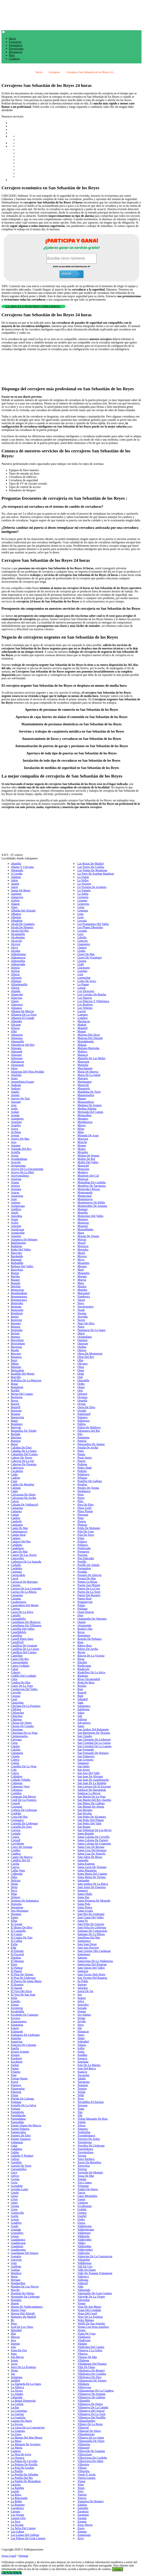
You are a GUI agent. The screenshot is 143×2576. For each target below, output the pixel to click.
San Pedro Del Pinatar (90, 1820)
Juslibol (15, 2380)
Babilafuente (18, 1242)
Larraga (15, 2511)
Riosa (80, 1659)
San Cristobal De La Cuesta (94, 1742)
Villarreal (83, 2427)
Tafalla (81, 2078)
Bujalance (17, 1424)
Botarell (15, 1407)
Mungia (82, 1276)
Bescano (16, 1353)
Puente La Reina (87, 1581)
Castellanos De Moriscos (26, 1622)
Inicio (12, 38)
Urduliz (82, 2209)
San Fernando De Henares (93, 1752)
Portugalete (84, 1568)
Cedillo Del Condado (23, 1675)
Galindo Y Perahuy (22, 2155)
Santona (82, 1957)
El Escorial (17, 1954)
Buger (14, 1420)
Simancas (83, 2031)
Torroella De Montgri (90, 2172)
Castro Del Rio (20, 1659)
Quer (80, 1615)
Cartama (16, 1598)
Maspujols (83, 1088)
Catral (14, 1669)
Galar (14, 2145)
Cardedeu (16, 1568)
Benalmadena (19, 1293)
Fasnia (15, 2068)
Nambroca (83, 1296)
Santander (83, 1880)
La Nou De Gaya (21, 2454)
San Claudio (84, 1736)
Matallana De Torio (89, 1091)
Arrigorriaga (18, 1165)
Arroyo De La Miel (22, 1172)
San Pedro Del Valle (89, 1823)
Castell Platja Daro (22, 1638)
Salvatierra (83, 1722)
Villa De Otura (86, 2367)
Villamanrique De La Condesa (95, 2390)
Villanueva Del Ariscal (91, 2410)
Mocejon (82, 1138)
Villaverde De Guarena (91, 2451)
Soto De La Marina (88, 2065)
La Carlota (17, 2404)
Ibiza (14, 2323)
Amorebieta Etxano (22, 1081)
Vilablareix (84, 2336)
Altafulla (16, 1075)
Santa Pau (83, 1897)
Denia (14, 1883)
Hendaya (16, 2273)
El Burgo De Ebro (21, 1927)
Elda (13, 1947)
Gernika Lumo (19, 2189)
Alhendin (16, 1021)
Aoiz (14, 1105)
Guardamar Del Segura (24, 2253)
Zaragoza (83, 2511)
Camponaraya (19, 1531)
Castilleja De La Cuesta (25, 1648)
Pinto (80, 1518)
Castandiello (18, 1618)
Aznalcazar (17, 1229)
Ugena (81, 2199)
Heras (14, 2276)
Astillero (16, 1209)
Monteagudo (85, 1192)
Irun (13, 2347)
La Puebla (17, 2471)
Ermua (15, 2004)
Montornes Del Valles (90, 1216)
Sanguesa (83, 1763)
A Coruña (16, 873)
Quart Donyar (85, 1612)
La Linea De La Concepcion (28, 2427)
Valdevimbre (85, 2249)
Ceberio (15, 1672)
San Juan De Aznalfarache (93, 1779)
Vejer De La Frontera (90, 2316)
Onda (80, 1373)
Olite (80, 1360)
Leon (80, 917)
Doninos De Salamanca (25, 1900)
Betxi (14, 1360)
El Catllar (16, 1940)
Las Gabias (17, 2531)
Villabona (83, 2360)
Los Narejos (84, 997)
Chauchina (17, 1702)
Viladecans (83, 2340)
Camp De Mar (19, 1528)
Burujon (15, 1440)
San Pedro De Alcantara (91, 1816)
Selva (80, 2001)
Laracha (15, 2484)
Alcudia (15, 950)
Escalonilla (17, 2011)
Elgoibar (16, 1957)
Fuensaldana (18, 2118)
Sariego (82, 1984)
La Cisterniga (19, 2410)
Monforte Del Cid (88, 1175)
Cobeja (15, 1759)
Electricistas (16, 48)
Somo (80, 2051)
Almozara (17, 1058)
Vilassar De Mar (87, 2357)
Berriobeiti (17, 1340)
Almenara (17, 1038)
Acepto (117, 2569)
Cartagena (17, 1595)
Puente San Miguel (88, 1585)
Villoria (82, 2467)
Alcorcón (16, 940)
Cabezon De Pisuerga (23, 1464)
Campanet (17, 1524)
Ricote (81, 1652)
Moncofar (83, 1169)
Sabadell (82, 1699)
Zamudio (82, 2508)
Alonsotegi (17, 1064)
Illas (13, 2333)
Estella (15, 2048)
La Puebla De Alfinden (24, 2474)
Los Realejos (85, 1004)
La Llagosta (18, 2430)
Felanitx (15, 2071)
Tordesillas (83, 2132)
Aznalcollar (18, 1232)
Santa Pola (83, 1904)
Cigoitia (15, 1749)
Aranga (15, 1115)
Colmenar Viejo (20, 1786)
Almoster (16, 1054)
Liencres (82, 940)
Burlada (15, 1434)
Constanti (16, 1806)
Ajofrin (15, 900)
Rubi (80, 1695)
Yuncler (82, 2494)
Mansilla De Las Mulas (91, 1058)
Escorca (15, 2018)
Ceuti (14, 1699)
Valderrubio (84, 2239)
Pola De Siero (85, 1534)
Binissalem (17, 1370)
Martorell (83, 1085)
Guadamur (17, 2246)
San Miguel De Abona (90, 1806)
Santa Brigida (85, 1833)
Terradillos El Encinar (90, 2102)
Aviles (14, 1222)
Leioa (80, 907)
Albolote (16, 917)
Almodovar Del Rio (22, 1044)
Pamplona (83, 1437)
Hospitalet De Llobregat (25, 2296)
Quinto (81, 1622)
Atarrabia (16, 1216)
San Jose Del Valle (88, 1773)
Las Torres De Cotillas (90, 866)
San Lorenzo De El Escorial (94, 1786)
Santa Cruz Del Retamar (92, 1850)
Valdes (81, 2242)
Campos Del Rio (21, 1541)
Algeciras (16, 997)
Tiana (80, 2108)
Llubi (80, 964)
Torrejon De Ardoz (88, 2138)
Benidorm (17, 1313)
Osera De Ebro (86, 1407)
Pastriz (81, 1461)
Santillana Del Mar (88, 1937)
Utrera (81, 2222)
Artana (15, 1182)
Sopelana (82, 2061)
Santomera (83, 1954)
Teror (80, 2098)
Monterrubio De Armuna (92, 1205)
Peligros (82, 1477)
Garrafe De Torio (21, 2165)
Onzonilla (83, 1380)
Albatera (16, 913)
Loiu (80, 974)
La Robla (16, 2501)
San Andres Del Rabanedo (93, 1729)
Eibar (14, 1920)
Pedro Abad (84, 1467)
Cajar (14, 1481)
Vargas (81, 2303)
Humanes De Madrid (23, 2316)
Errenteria (17, 2008)
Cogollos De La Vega (23, 1766)
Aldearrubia (18, 960)
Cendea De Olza (20, 1682)
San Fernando (85, 1749)
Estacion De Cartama (23, 2044)
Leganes (82, 900)
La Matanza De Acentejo (25, 2444)
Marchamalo (85, 1068)
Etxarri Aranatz (20, 2051)
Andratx (15, 1088)
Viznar (81, 2481)
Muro (80, 1283)
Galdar (15, 2152)
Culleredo (17, 1873)
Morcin (81, 1239)
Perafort (82, 1484)
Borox (14, 1400)
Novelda (82, 1316)
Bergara (15, 1326)
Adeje (14, 880)
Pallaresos (83, 1420)
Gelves (15, 2175)
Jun (13, 2373)
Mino (80, 1132)
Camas (15, 1514)
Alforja (15, 987)
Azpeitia (16, 1236)
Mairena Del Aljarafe (90, 1038)
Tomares (82, 2128)
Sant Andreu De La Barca (92, 1883)
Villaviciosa (84, 2454)
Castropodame (19, 1662)
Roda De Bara (85, 1682)
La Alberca (17, 2387)
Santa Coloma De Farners (92, 1840)
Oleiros (81, 1350)
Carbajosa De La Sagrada (26, 1561)
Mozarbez (83, 1263)
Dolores (15, 1897)
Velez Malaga (85, 2320)
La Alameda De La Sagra (26, 2383)
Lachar (15, 2407)
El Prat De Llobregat (23, 1977)
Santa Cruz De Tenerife (91, 1853)
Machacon (83, 1021)
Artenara (16, 1189)
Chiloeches (17, 1712)
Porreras (82, 1554)
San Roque (83, 1826)
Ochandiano (84, 1336)
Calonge (16, 1487)
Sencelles (83, 2004)
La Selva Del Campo (23, 2528)
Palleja (81, 1424)
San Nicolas (84, 1813)
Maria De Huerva (87, 1071)
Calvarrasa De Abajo (23, 1494)
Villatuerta (83, 2444)
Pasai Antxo (84, 1457)
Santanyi (82, 1890)
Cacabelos (17, 1471)
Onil (80, 1377)
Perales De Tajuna (88, 1487)
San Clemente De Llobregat (94, 1739)
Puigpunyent (85, 1601)
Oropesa (82, 1397)
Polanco (82, 1541)
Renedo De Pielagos (89, 1638)
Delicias (15, 1880)
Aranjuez (16, 1122)
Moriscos (83, 1246)
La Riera (16, 2494)
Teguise (82, 2088)
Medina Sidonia (86, 1108)
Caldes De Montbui (22, 1484)
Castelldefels (18, 1632)
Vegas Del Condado (89, 2310)
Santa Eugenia (86, 1863)
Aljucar (15, 1028)
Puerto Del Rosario (88, 1595)
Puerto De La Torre (88, 1591)
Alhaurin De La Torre (24, 1014)
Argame (15, 1145)
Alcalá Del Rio (20, 930)
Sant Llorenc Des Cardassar (94, 1951)
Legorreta (83, 903)
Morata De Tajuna (88, 1236)
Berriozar (16, 1346)
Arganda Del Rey (21, 1148)
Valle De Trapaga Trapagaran (94, 2273)
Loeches (82, 971)
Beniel (15, 1316)
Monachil (83, 1165)
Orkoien (82, 1393)
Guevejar (16, 2259)
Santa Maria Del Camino (92, 1873)
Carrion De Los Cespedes (26, 1588)
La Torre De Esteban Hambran (95, 873)
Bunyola (16, 1427)
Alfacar (15, 974)
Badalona (16, 1246)
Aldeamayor (18, 957)
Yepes (81, 2487)
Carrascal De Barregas (24, 1581)
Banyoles (16, 1252)
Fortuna (15, 2108)
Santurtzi (82, 1971)
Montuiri (82, 1226)
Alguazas (16, 1007)
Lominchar (83, 977)
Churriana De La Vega (24, 1732)
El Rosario (17, 1984)
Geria (14, 2182)
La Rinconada (19, 2498)
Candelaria (17, 1548)
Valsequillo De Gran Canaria (94, 2293)
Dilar (14, 1893)
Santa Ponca (84, 1907)
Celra (14, 1679)
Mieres (81, 1125)
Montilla (82, 1212)
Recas (81, 1632)
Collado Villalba (20, 1779)
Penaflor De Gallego (89, 1481)
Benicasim (17, 1309)
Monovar (82, 1179)
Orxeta (81, 1403)
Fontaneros (15, 45)
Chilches (16, 1709)
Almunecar (17, 1061)
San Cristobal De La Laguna (94, 1746)
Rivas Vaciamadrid (88, 1679)
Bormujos (17, 1397)
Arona (14, 1155)
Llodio (81, 950)
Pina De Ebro (85, 1504)
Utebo (81, 2219)
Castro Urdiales (20, 1665)
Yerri (80, 2491)
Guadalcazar (18, 2242)
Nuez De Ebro (86, 1323)
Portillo (81, 1561)
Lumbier (82, 1018)
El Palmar (17, 1967)
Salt (79, 1716)
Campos (15, 1538)
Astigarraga (18, 1205)
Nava (80, 1303)
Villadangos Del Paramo (92, 2363)
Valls (80, 2286)
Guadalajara (18, 2239)
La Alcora (17, 2390)
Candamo (16, 1544)
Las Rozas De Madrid (90, 863)
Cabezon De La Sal (22, 1461)
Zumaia (82, 2531)
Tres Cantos (84, 2182)
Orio (80, 1390)
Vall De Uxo (84, 2266)
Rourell (81, 1692)
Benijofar (16, 1320)
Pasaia (81, 1454)
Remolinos (83, 1635)
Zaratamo (83, 2514)
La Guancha (18, 2417)
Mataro (81, 1098)
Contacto (14, 58)
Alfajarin (16, 977)
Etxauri (15, 2055)
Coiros (15, 1773)
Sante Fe (82, 1920)
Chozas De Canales (22, 1726)
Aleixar (15, 971)
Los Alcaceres (85, 991)
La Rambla (17, 2487)
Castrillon (17, 1655)
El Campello (18, 1930)
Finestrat (16, 2091)
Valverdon (83, 2300)
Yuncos (81, 2498)
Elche (14, 1944)
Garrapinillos (18, 2169)
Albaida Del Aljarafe (23, 910)
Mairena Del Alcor (88, 1034)
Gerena (15, 2179)
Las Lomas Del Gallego (25, 2534)
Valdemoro (83, 2232)
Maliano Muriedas (88, 1048)
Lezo (80, 934)
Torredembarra (86, 2135)
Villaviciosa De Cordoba (92, 2457)
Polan (80, 1538)
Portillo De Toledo (88, 1565)
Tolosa (81, 2125)
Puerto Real (84, 1598)
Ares (13, 1142)
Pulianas (82, 1608)
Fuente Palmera (20, 2128)
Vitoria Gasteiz (86, 2477)
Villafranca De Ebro (89, 2377)
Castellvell (17, 1642)
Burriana (16, 1437)
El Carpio (16, 1934)
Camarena (17, 1508)
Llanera (82, 947)
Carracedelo (18, 1575)
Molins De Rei (86, 1158)
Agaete (15, 883)
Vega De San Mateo (89, 2306)
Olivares (82, 1363)
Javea (14, 2363)
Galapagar (17, 2142)
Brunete (15, 1414)
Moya (80, 1259)
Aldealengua (18, 954)
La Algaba (17, 2394)
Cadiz (14, 1474)
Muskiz (81, 1286)
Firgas (14, 2095)
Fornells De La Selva (23, 2105)
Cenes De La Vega (22, 1685)
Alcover (15, 944)
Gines (14, 2202)
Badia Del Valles (21, 1249)
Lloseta (81, 960)
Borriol (15, 1403)
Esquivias (16, 2041)
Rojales (81, 1685)
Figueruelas (18, 2088)
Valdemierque (85, 2229)
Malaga (81, 1044)
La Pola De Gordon (22, 2467)
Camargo (16, 1511)
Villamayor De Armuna (91, 2394)
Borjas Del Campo (22, 1393)
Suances (82, 2071)
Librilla (81, 937)
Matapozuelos (85, 1095)
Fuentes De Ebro (21, 2135)
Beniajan (16, 1306)
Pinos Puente (85, 1511)
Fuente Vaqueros (21, 2138)
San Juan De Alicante (90, 1776)
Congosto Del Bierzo (23, 1796)
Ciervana (16, 1739)
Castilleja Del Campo (23, 1652)
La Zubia (82, 893)
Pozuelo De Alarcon (89, 1575)
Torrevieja (83, 2165)
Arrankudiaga (19, 1158)
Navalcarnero (85, 1306)
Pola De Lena (85, 1531)
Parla (80, 1450)
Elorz (14, 1964)
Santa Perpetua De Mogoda (93, 1900)
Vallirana (82, 2279)
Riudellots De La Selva (91, 1672)
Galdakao (16, 2149)
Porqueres (83, 1551)
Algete (15, 1001)
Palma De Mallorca (89, 1427)
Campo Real (18, 1534)
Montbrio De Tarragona (91, 1185)
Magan (81, 1031)
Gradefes (16, 2222)
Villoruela (83, 2471)
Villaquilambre (86, 2420)
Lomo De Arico (86, 981)
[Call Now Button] (11, 2572)
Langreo (16, 2451)
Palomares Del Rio (88, 1430)
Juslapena (16, 2377)
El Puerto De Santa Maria (26, 1981)
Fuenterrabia (18, 2132)
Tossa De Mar (85, 2175)
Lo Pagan (83, 984)
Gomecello (17, 2212)
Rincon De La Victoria (90, 1655)
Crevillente (17, 1843)
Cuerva (15, 1867)
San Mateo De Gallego (91, 1803)
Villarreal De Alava (89, 2430)
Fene (14, 2075)
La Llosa (16, 2434)
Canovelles (17, 1558)
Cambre (15, 1518)
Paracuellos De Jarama (91, 1444)
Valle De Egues (86, 2269)
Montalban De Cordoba (91, 1182)
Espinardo (17, 2031)
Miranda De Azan (88, 1135)
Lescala (82, 920)
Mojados (82, 1152)
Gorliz (14, 2216)
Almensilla (17, 1041)
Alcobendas (18, 937)
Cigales (15, 1746)
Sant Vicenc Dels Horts (91, 1974)
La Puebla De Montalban (26, 2481)
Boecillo (16, 1377)
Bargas (15, 1273)
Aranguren (17, 1118)
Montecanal (84, 1195)
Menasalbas (84, 1115)
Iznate (14, 2360)
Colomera (17, 1789)
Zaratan (82, 2518)
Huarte (15, 2303)
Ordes (81, 1383)
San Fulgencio (86, 1756)
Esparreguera (18, 2021)
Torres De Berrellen (89, 2162)
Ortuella (82, 1400)
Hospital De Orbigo (22, 2293)
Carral (14, 1578)
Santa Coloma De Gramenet (94, 1843)
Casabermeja (18, 1601)
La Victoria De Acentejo (92, 887)
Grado (14, 2226)
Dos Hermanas (19, 1910)
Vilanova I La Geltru (89, 2350)
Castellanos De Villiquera (26, 1625)
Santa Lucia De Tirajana (91, 1867)
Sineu (80, 2034)
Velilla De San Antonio (91, 2323)
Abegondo (17, 870)
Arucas (15, 1192)
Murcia (81, 1279)
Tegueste (82, 2085)
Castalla (15, 1615)
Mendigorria (84, 1122)
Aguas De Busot (20, 890)
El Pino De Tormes (22, 1974)
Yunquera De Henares (90, 2501)
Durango (16, 1914)
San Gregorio (85, 1759)
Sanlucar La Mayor (89, 1793)
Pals (79, 1434)
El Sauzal (16, 1987)
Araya (14, 1128)
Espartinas (17, 2024)
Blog (12, 55)
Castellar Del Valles (22, 1628)
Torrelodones (85, 2149)
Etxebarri (16, 2058)
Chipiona (16, 1719)
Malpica (82, 1051)
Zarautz (82, 2521)
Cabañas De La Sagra (23, 1450)
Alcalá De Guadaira (22, 924)
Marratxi (82, 1078)
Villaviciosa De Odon (90, 2461)
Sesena (81, 2011)
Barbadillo (17, 1263)
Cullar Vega (18, 1870)
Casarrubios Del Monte (25, 1605)
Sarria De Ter (85, 1991)
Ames (14, 1078)
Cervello (16, 1692)
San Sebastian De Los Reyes (94, 1830)
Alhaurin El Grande (22, 1018)
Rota (80, 1689)
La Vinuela (83, 890)
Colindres (16, 1776)
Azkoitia (16, 1226)
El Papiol (16, 1971)
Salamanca (83, 1706)
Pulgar (81, 1605)
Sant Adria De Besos (89, 1857)
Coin (14, 1769)
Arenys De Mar (20, 1138)
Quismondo (84, 1625)
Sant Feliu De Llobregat (91, 1927)
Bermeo (15, 1336)
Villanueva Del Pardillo (91, 2417)
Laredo (15, 2491)
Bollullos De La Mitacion (26, 1380)
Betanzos (16, 1356)
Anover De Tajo (20, 1098)
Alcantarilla (18, 934)
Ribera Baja (84, 1645)
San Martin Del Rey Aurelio (94, 1799)
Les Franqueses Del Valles (93, 924)
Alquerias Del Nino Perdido (27, 1071)
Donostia (16, 1904)
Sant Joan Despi (87, 1944)
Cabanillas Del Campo (24, 1454)
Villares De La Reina (90, 2424)
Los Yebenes (85, 1007)
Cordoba (16, 1813)
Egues (14, 1917)
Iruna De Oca (19, 2350)
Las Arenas (17, 2514)
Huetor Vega (18, 2310)
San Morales (84, 1810)
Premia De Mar (86, 1578)
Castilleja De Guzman (24, 1645)
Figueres (16, 2085)
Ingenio (15, 2343)
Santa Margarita (86, 1870)
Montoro (82, 1219)
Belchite (16, 1286)
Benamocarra (19, 1299)
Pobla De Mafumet (88, 1528)
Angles (15, 1091)
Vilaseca (82, 2353)
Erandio (15, 2001)
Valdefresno (84, 2226)
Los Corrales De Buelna (91, 994)
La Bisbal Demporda (23, 2400)
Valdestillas (84, 2246)
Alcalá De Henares (22, 927)
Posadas (82, 1571)
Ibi (12, 2320)
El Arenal (16, 1924)
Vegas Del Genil (87, 2313)
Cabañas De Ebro (21, 1447)
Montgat (82, 1209)
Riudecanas (84, 1665)
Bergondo (17, 1330)
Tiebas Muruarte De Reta (92, 2118)
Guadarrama (18, 2249)
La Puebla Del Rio (22, 2477)
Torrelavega (84, 2142)
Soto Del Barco (86, 2068)
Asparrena (17, 1195)
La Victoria (84, 883)
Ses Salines (84, 2014)
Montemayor (85, 1199)
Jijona (14, 2370)
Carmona (16, 1571)
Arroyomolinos (20, 1175)
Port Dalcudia (85, 1558)
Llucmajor (83, 967)
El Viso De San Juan (23, 1994)
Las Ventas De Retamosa (92, 870)
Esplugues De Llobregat (25, 2034)
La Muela (16, 2447)
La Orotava (17, 2457)
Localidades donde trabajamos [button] (19, 858)
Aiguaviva (17, 897)
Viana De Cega (86, 2333)
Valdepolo (83, 2236)
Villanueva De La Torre (91, 2414)
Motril (81, 1252)
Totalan (81, 2179)
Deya (14, 1890)
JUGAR (66, 273)
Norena (81, 1313)
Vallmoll (82, 2283)
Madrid (81, 1024)
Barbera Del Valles (22, 1266)
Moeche (82, 1142)
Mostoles (82, 1249)
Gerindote (17, 2185)
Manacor (82, 1054)
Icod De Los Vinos (22, 2326)
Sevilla (81, 2021)
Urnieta (81, 2212)
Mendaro (82, 1118)
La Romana (18, 2504)
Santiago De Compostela (92, 1930)
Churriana (17, 1729)
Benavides (17, 1303)
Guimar (15, 2269)
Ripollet (82, 1662)
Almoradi (16, 1051)
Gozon (15, 2219)
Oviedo (81, 1410)
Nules (80, 1326)
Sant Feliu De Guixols (90, 1924)
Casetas (15, 1608)
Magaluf (82, 1028)
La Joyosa (17, 2424)
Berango (16, 1323)
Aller (14, 1031)
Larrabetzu (17, 2508)
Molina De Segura (88, 1155)
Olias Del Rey (85, 1356)
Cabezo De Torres (21, 1457)
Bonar (14, 1383)
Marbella (82, 1064)
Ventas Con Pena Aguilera (93, 2326)
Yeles (80, 2484)
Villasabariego (86, 2434)
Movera (82, 1256)
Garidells (16, 2162)
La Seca (15, 2521)
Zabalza (82, 2504)
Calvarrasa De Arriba (23, 1497)
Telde (80, 2095)
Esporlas (16, 2038)
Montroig (83, 1222)
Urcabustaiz (84, 2206)
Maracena (83, 1061)
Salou (80, 1712)
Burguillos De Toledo (23, 1430)
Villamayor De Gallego (91, 2397)
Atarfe (14, 1212)
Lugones (82, 1014)
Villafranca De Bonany (91, 2370)
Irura (14, 2353)
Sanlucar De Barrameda (91, 1789)
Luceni (81, 1011)
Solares (81, 2044)
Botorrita (16, 1410)
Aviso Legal (8, 2555)
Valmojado (83, 2289)
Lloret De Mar (86, 954)
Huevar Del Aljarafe (23, 2313)
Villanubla (83, 2400)
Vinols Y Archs (86, 2474)
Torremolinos (85, 2152)
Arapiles (16, 1125)
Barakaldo (17, 1256)
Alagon (15, 903)
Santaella (82, 1860)
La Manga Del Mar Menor (26, 2437)
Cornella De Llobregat (24, 1823)
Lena (80, 913)
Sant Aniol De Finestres (91, 1887)
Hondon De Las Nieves (25, 2286)
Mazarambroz (85, 1101)
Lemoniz (82, 910)
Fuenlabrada (18, 2115)
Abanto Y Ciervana (22, 866)
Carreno (15, 1585)
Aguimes (16, 893)
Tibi (79, 2115)
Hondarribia (18, 2283)
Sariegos (82, 1987)
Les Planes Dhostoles (90, 927)
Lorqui (81, 987)
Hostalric (16, 2300)
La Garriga (17, 2414)
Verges (81, 2330)
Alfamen (16, 981)
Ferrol (14, 2081)
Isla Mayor (17, 2357)
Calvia (15, 1501)
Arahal (15, 1111)
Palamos (82, 1417)
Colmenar (17, 1783)
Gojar (14, 2209)
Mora (80, 1232)
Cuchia (15, 1863)
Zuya (80, 2538)
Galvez (15, 2159)
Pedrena (82, 1464)
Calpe (14, 1491)
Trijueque (83, 2185)
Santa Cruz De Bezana (90, 1846)
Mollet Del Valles (87, 1162)
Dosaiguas (17, 1907)
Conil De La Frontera (23, 1799)
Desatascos (15, 52)
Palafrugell (83, 1414)
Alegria (15, 967)
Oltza (80, 1367)
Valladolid (83, 2259)
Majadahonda (85, 1041)
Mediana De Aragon (89, 1105)
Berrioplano (18, 1343)
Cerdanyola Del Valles (24, 1689)
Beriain (15, 1333)
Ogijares (82, 1340)
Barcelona (17, 1269)
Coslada (15, 1833)
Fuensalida (17, 2122)
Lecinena (82, 897)
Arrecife (16, 1162)
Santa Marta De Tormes (91, 1877)
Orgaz (81, 1387)
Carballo (16, 1565)
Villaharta (83, 2383)
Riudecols (83, 1669)
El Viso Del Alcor (21, 1991)
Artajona (16, 1179)
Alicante (16, 1024)
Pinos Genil (84, 1508)
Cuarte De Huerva (21, 1857)
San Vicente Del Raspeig (92, 1977)
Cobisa (15, 1763)
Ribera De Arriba (87, 1648)
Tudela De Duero (87, 2189)
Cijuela (15, 1756)
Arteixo (15, 1185)
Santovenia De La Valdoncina (95, 1961)
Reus (80, 1642)
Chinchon (16, 1716)
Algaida (15, 991)
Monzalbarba (85, 1229)
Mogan (81, 1145)
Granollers (17, 2232)
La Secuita (17, 2524)
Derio (14, 1887)
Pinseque (82, 1514)
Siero (80, 2024)
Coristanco (17, 1820)
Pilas (80, 1501)
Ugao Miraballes (87, 2196)
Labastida (16, 2397)
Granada (16, 2229)
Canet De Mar (19, 1551)
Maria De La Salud (88, 1075)
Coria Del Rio (19, 1816)
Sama (80, 1726)
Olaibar (81, 1346)
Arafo (14, 1108)
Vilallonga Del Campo (90, 2347)
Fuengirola (17, 2112)
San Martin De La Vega (91, 1796)
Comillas (16, 1793)
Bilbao (15, 1363)
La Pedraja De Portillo (24, 2464)
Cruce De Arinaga (21, 1846)
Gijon (14, 2199)
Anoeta (15, 1095)
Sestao (81, 2018)
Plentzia (82, 1524)
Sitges (81, 2038)
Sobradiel (83, 2041)
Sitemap (23, 2555)
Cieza (14, 1742)
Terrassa (82, 2105)
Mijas (80, 1128)
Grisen (15, 2236)
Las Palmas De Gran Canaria (28, 2538)
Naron (81, 1299)
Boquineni (17, 1387)
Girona (15, 2206)
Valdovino (83, 2253)
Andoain (16, 1085)
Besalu (15, 1350)
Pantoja (81, 1440)
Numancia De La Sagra (91, 1330)
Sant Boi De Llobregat (90, 1914)
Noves (81, 1320)
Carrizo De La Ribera (23, 1591)
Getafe (15, 2192)
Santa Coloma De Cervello (93, 1836)
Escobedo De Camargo (24, 2014)
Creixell (15, 1840)
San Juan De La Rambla (91, 1783)
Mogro (81, 1148)
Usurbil (81, 2216)
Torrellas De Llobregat (90, 2145)
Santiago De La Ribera (91, 1934)
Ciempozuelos (19, 1736)
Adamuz (16, 877)
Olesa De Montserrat (89, 1353)
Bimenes (16, 1367)
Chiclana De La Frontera (25, 1706)
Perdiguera (83, 1491)
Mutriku (82, 1289)
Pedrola (82, 1471)
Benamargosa (19, 1296)
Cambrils (16, 1521)
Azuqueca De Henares (24, 1239)
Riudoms (82, 1675)
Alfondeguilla (19, 984)
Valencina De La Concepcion (94, 2256)
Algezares (17, 1004)
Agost (14, 887)
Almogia (16, 1048)
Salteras (82, 1719)
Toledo (81, 2122)
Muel (80, 1269)
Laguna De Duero (21, 2420)
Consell (15, 1803)
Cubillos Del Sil (20, 1860)
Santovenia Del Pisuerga (92, 1964)
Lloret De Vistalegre (89, 957)
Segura (81, 1997)
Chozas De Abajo (21, 1722)
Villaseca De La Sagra (90, 2437)
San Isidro (83, 1766)
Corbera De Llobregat (24, 1810)
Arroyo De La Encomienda (27, 1169)
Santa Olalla (84, 1893)
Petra (80, 1494)
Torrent (81, 2155)
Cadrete (15, 1477)
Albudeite (17, 920)
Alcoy (14, 947)
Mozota (82, 1266)
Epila (14, 1997)
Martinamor (84, 1081)
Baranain (16, 1259)
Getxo (14, 2196)
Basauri (15, 1279)
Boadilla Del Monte (22, 1373)
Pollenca (82, 1544)
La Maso (16, 2441)
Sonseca (82, 2058)
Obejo (81, 1333)
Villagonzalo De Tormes (92, 2380)
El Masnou (17, 1961)
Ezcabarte (17, 2061)
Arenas (15, 1135)
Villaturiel (83, 2447)
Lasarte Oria (18, 2518)
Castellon (16, 1635)
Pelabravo (83, 1474)
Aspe (14, 1199)
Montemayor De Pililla (91, 1202)
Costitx (15, 1836)
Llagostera (83, 944)
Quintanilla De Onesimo (92, 1618)
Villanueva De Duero (90, 2404)
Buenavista (17, 1417)
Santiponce (84, 1940)
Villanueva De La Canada (92, 2407)
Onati (80, 1370)
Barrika (15, 1276)
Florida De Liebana (22, 2098)
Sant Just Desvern (88, 1947)
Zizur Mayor (85, 2524)
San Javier (83, 1769)
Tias (79, 2112)
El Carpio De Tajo (21, 1937)
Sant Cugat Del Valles (90, 1917)
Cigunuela (17, 1752)
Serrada (82, 2008)
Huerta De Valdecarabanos (26, 2306)
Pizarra (81, 1521)
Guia (14, 2263)
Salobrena (83, 1709)
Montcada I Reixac (88, 1189)
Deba (14, 1877)
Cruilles (15, 1850)
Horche (15, 2289)
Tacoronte (83, 2075)
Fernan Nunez (19, 2078)
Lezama (82, 930)
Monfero (82, 1172)
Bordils (15, 1390)
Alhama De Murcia (22, 1011)
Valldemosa (84, 2263)
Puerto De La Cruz (88, 1588)
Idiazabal (16, 2330)
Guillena (16, 2266)
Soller (81, 2048)
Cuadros (16, 1853)
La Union (83, 877)
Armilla (15, 1152)
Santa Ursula (85, 1910)
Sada (80, 1702)
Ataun (14, 1219)
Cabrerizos (17, 1467)
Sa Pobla (82, 1981)
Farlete (15, 2065)
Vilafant (82, 2343)
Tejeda (81, 2091)
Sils (79, 2028)
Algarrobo (17, 994)
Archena (16, 1132)
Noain (81, 1309)
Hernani (15, 2279)
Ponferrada (83, 1548)
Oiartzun (82, 1343)
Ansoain (16, 1101)
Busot (14, 1444)
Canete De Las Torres (24, 1554)
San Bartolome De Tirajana (93, 1732)
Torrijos (82, 2169)
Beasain (15, 1283)
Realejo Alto (84, 1628)
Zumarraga (83, 2534)
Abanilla (16, 863)
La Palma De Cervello (24, 2461)
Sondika (82, 2055)
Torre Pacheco (86, 2159)
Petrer (81, 1497)
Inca (13, 2340)
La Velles (83, 880)
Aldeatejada (18, 964)
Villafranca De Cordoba (91, 2373)
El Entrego (17, 1951)
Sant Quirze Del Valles (91, 1967)
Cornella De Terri (21, 1826)
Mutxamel (83, 1293)
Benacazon (17, 1289)
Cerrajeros (15, 41)
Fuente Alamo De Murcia (26, 2125)
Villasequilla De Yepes (90, 2441)
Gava (14, 2172)
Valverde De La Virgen (91, 2296)
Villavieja (83, 2464)
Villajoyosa (84, 2387)
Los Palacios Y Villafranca (93, 1001)
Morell (81, 1242)
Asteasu (15, 1202)
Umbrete (82, 2202)
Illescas (15, 2336)
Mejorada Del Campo (90, 1111)
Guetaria (16, 2256)
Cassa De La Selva (22, 1612)
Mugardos (83, 1273)
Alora (14, 1068)
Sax (79, 1994)
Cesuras (15, 1695)
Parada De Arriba (87, 1447)
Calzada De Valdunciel (24, 1504)
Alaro (14, 907)
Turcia (81, 2192)
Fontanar (16, 2102)
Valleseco (83, 2276)
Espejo (15, 2028)
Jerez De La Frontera (23, 2367)
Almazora (17, 1034)
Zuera (80, 2528)
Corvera (15, 1830)
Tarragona (83, 2081)
